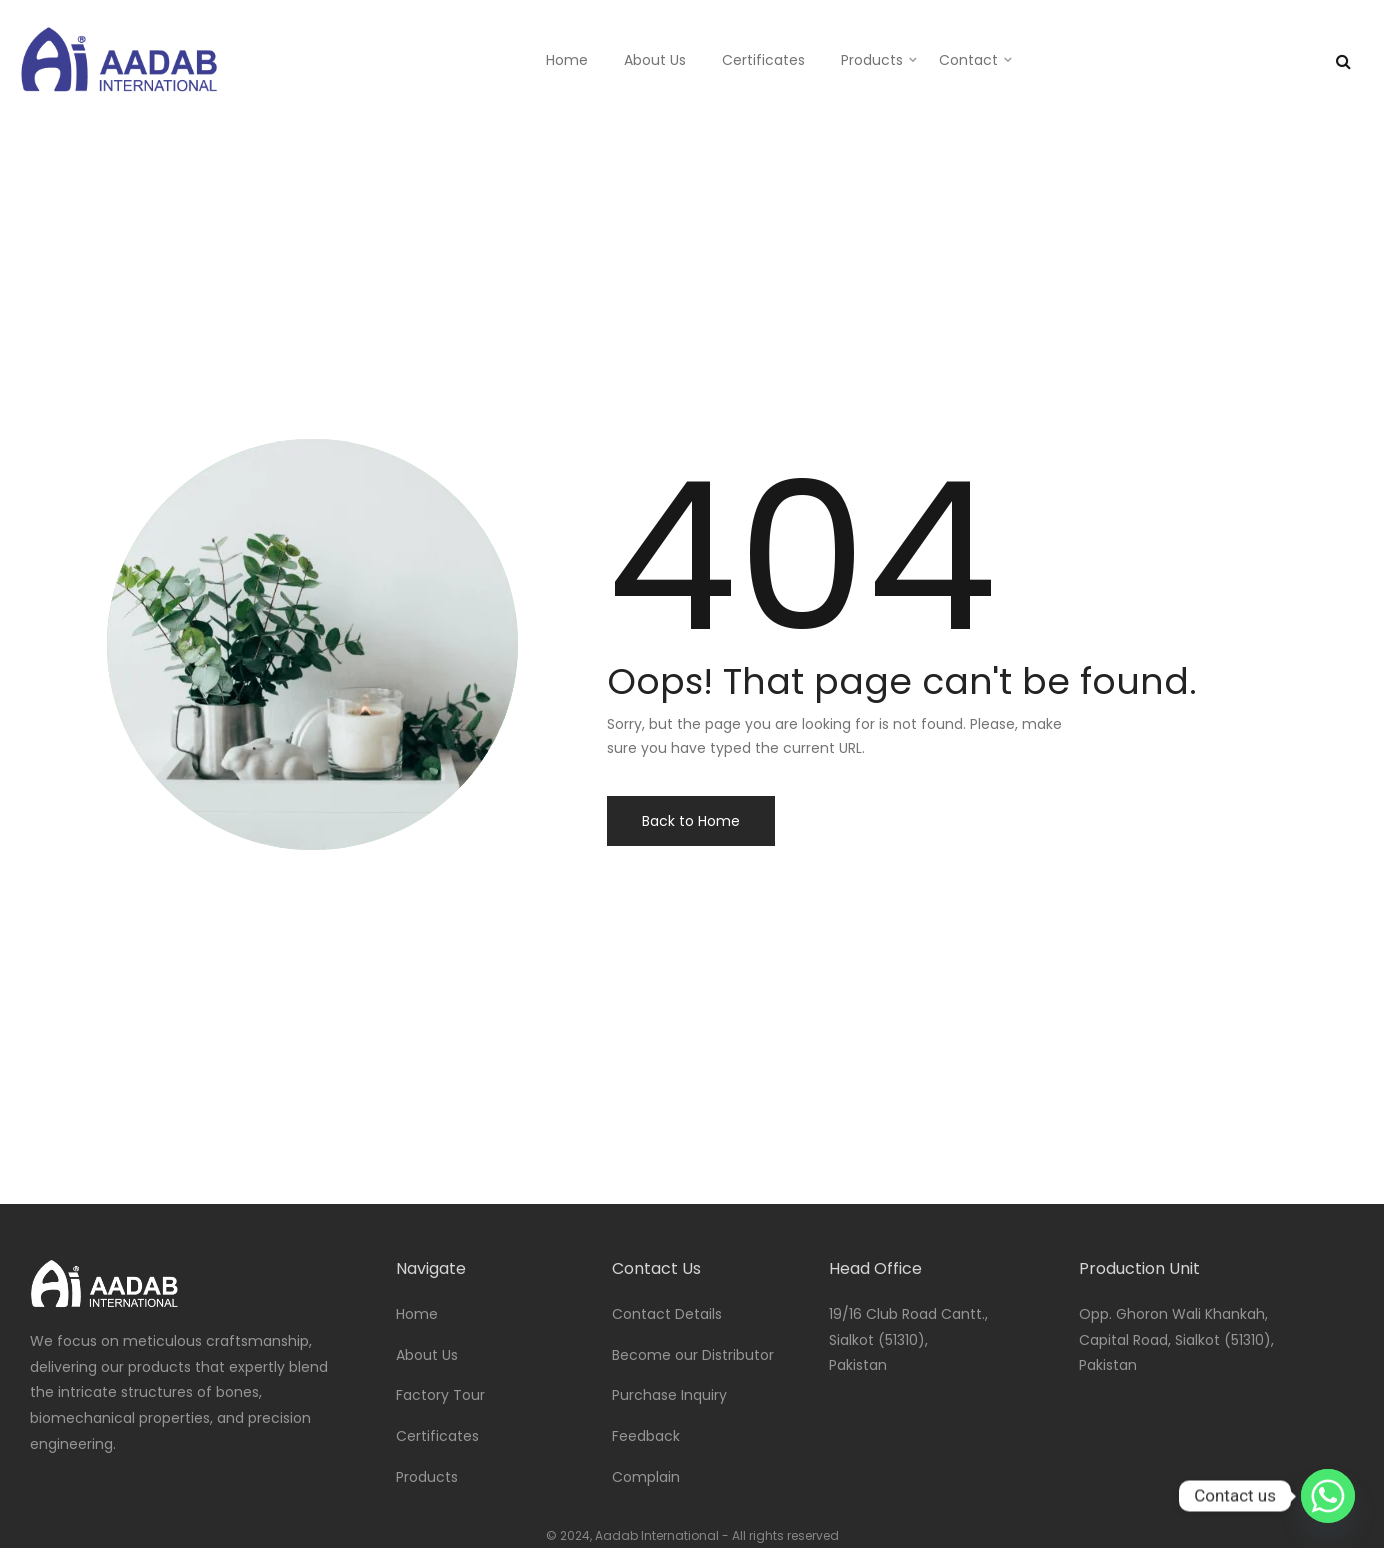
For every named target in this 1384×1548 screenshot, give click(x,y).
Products (872, 60)
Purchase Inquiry (669, 1395)
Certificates (763, 60)
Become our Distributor (693, 1355)
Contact (968, 60)
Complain (646, 1477)
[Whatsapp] (1328, 1496)
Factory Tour (440, 1395)
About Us (655, 60)
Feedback (646, 1436)
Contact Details (667, 1314)
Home (567, 60)
